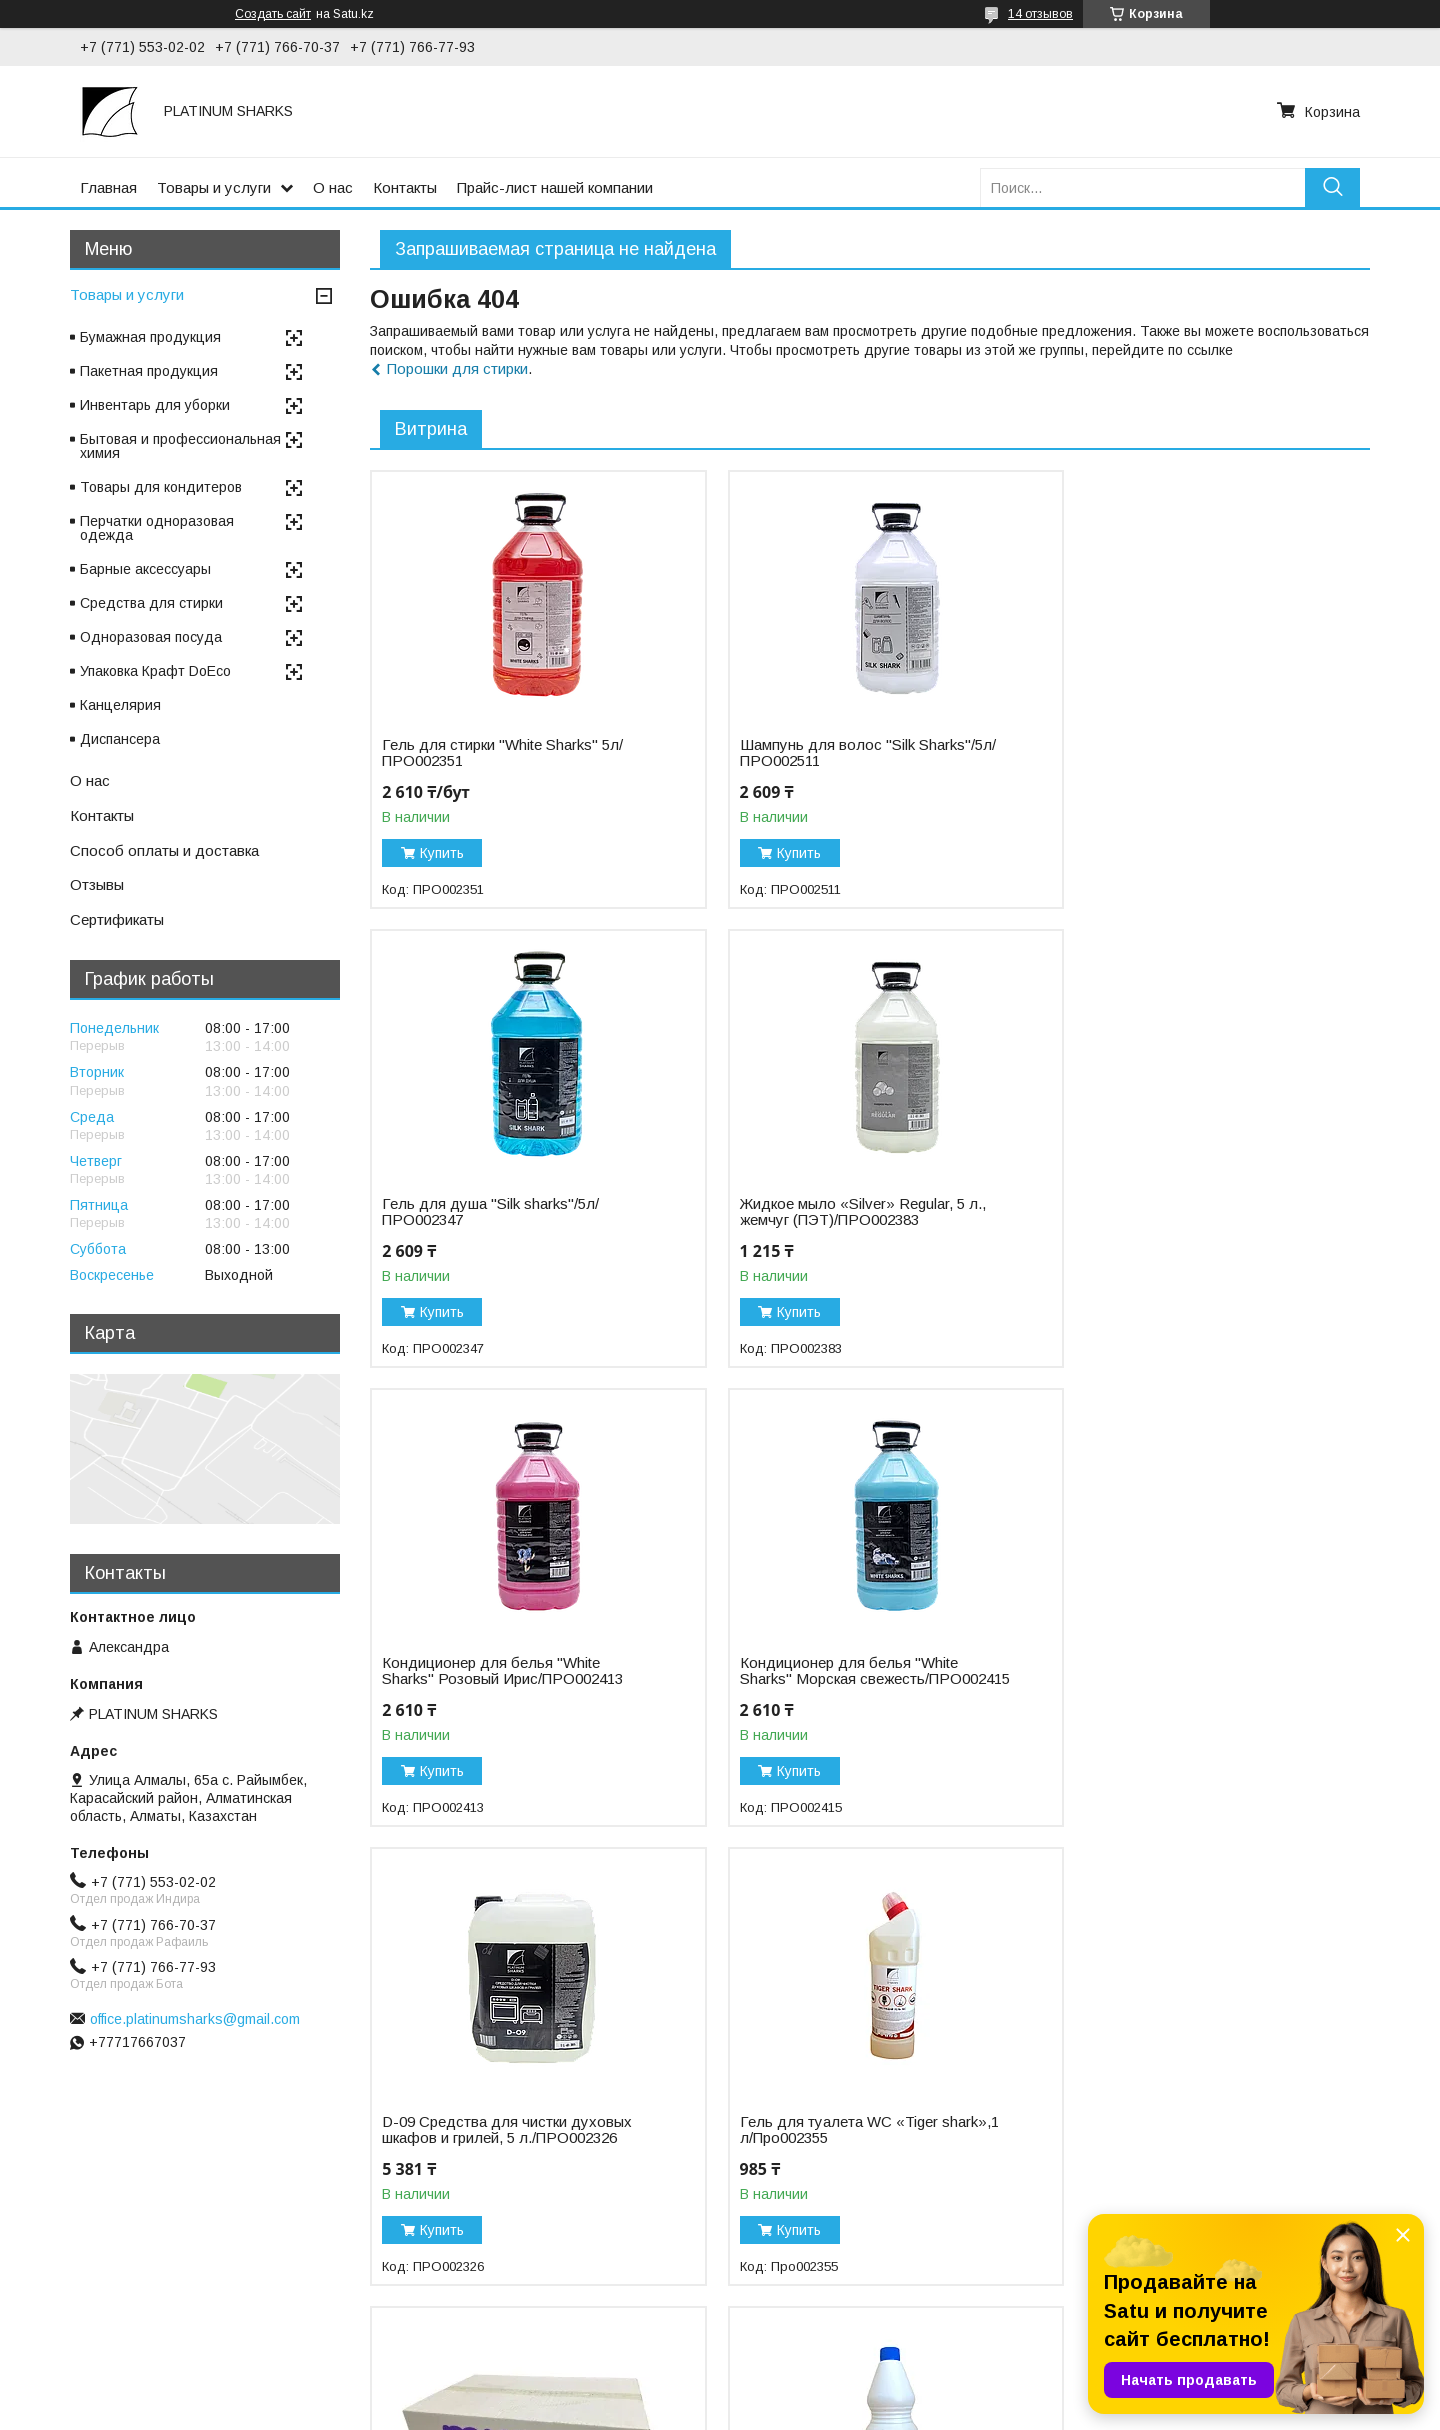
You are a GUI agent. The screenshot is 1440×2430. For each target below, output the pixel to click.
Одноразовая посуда (151, 637)
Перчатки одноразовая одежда (157, 528)
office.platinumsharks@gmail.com (195, 2019)
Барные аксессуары (145, 569)
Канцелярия (120, 705)
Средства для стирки (151, 603)
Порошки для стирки (457, 368)
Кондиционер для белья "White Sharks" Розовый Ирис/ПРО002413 (842, 1212)
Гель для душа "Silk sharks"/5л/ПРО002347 (1170, 753)
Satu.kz (807, 2393)
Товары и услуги (214, 187)
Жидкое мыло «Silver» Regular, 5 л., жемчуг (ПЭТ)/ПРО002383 (505, 1212)
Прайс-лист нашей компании (555, 187)
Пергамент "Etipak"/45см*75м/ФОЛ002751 (1163, 2146)
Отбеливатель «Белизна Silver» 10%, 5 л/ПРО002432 (833, 2146)
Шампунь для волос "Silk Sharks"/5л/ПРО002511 (809, 753)
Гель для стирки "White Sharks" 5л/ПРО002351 (502, 753)
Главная (108, 187)
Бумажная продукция (150, 337)
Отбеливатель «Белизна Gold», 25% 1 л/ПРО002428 (509, 2146)
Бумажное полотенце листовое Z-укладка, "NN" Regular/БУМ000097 (1182, 1687)
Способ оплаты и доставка (164, 850)
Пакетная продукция (149, 371)
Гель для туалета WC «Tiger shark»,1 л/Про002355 (821, 1687)
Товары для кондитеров (161, 487)
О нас (333, 187)
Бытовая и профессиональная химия (180, 446)
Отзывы (97, 884)
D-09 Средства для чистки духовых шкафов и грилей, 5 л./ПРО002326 (507, 1687)
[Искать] (1332, 187)
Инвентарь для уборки (155, 405)
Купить (442, 853)
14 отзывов (1040, 14)
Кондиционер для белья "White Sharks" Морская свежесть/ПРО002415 (1171, 1220)
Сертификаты (117, 919)
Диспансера (120, 739)
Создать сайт (273, 14)
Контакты (405, 187)
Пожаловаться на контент (781, 2411)
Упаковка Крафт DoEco (155, 671)
